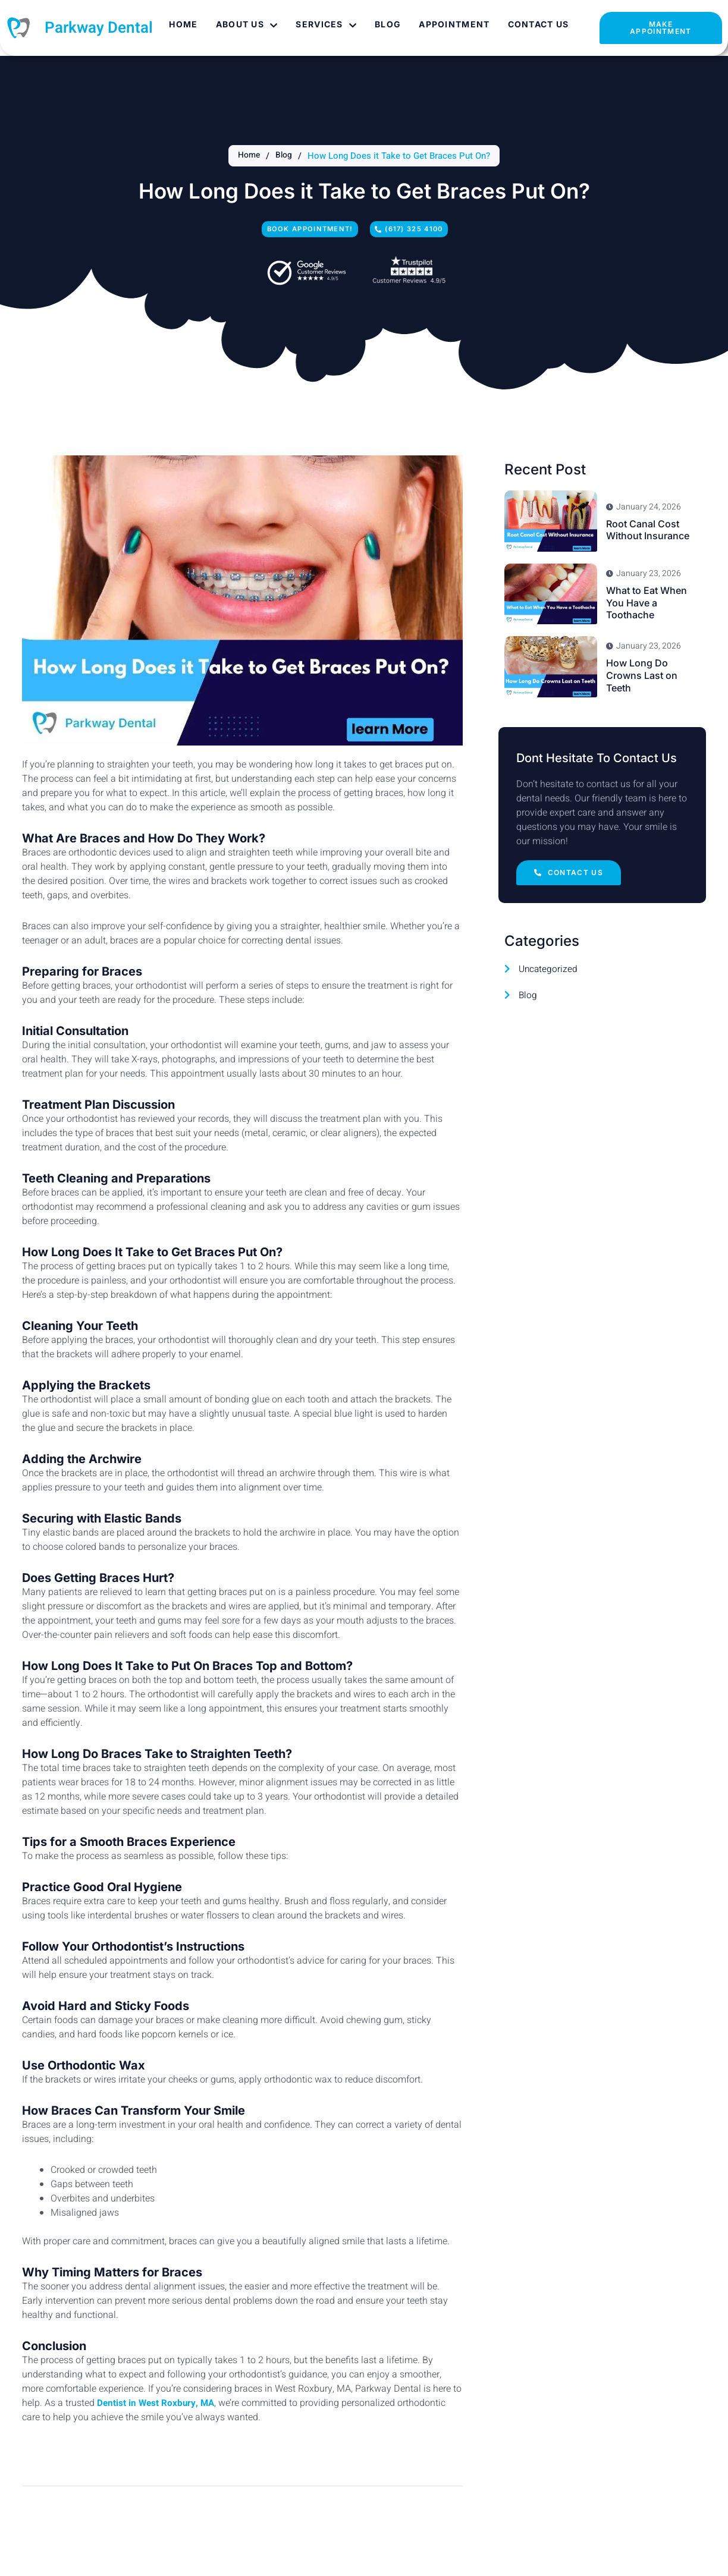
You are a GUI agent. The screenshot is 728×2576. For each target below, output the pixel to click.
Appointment (452, 24)
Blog (386, 24)
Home (181, 24)
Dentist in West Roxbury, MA (157, 2406)
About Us (245, 24)
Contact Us (536, 24)
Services (324, 24)
